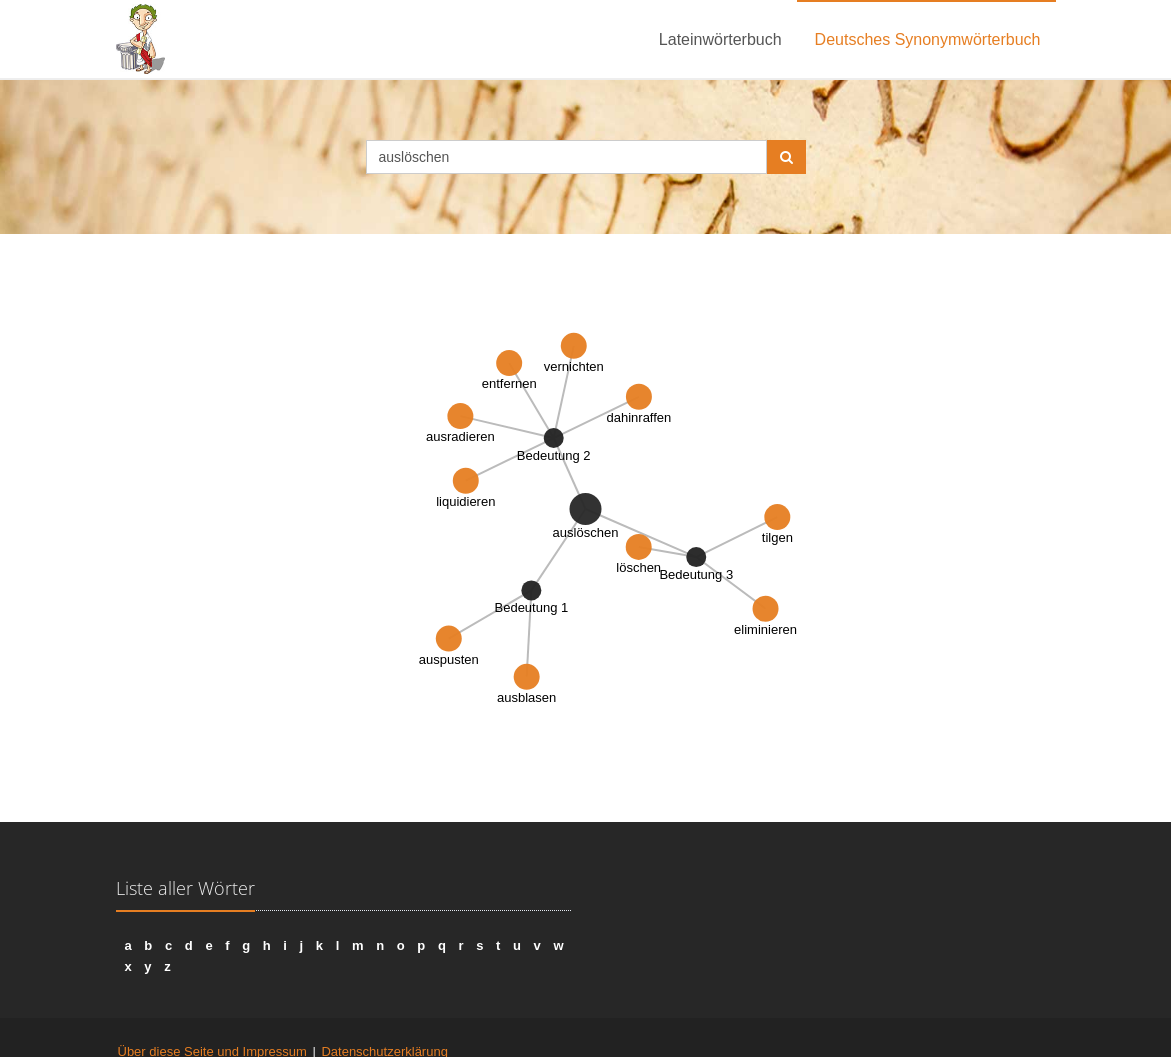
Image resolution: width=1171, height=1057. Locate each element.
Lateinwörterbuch (720, 39)
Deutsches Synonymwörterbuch (928, 39)
